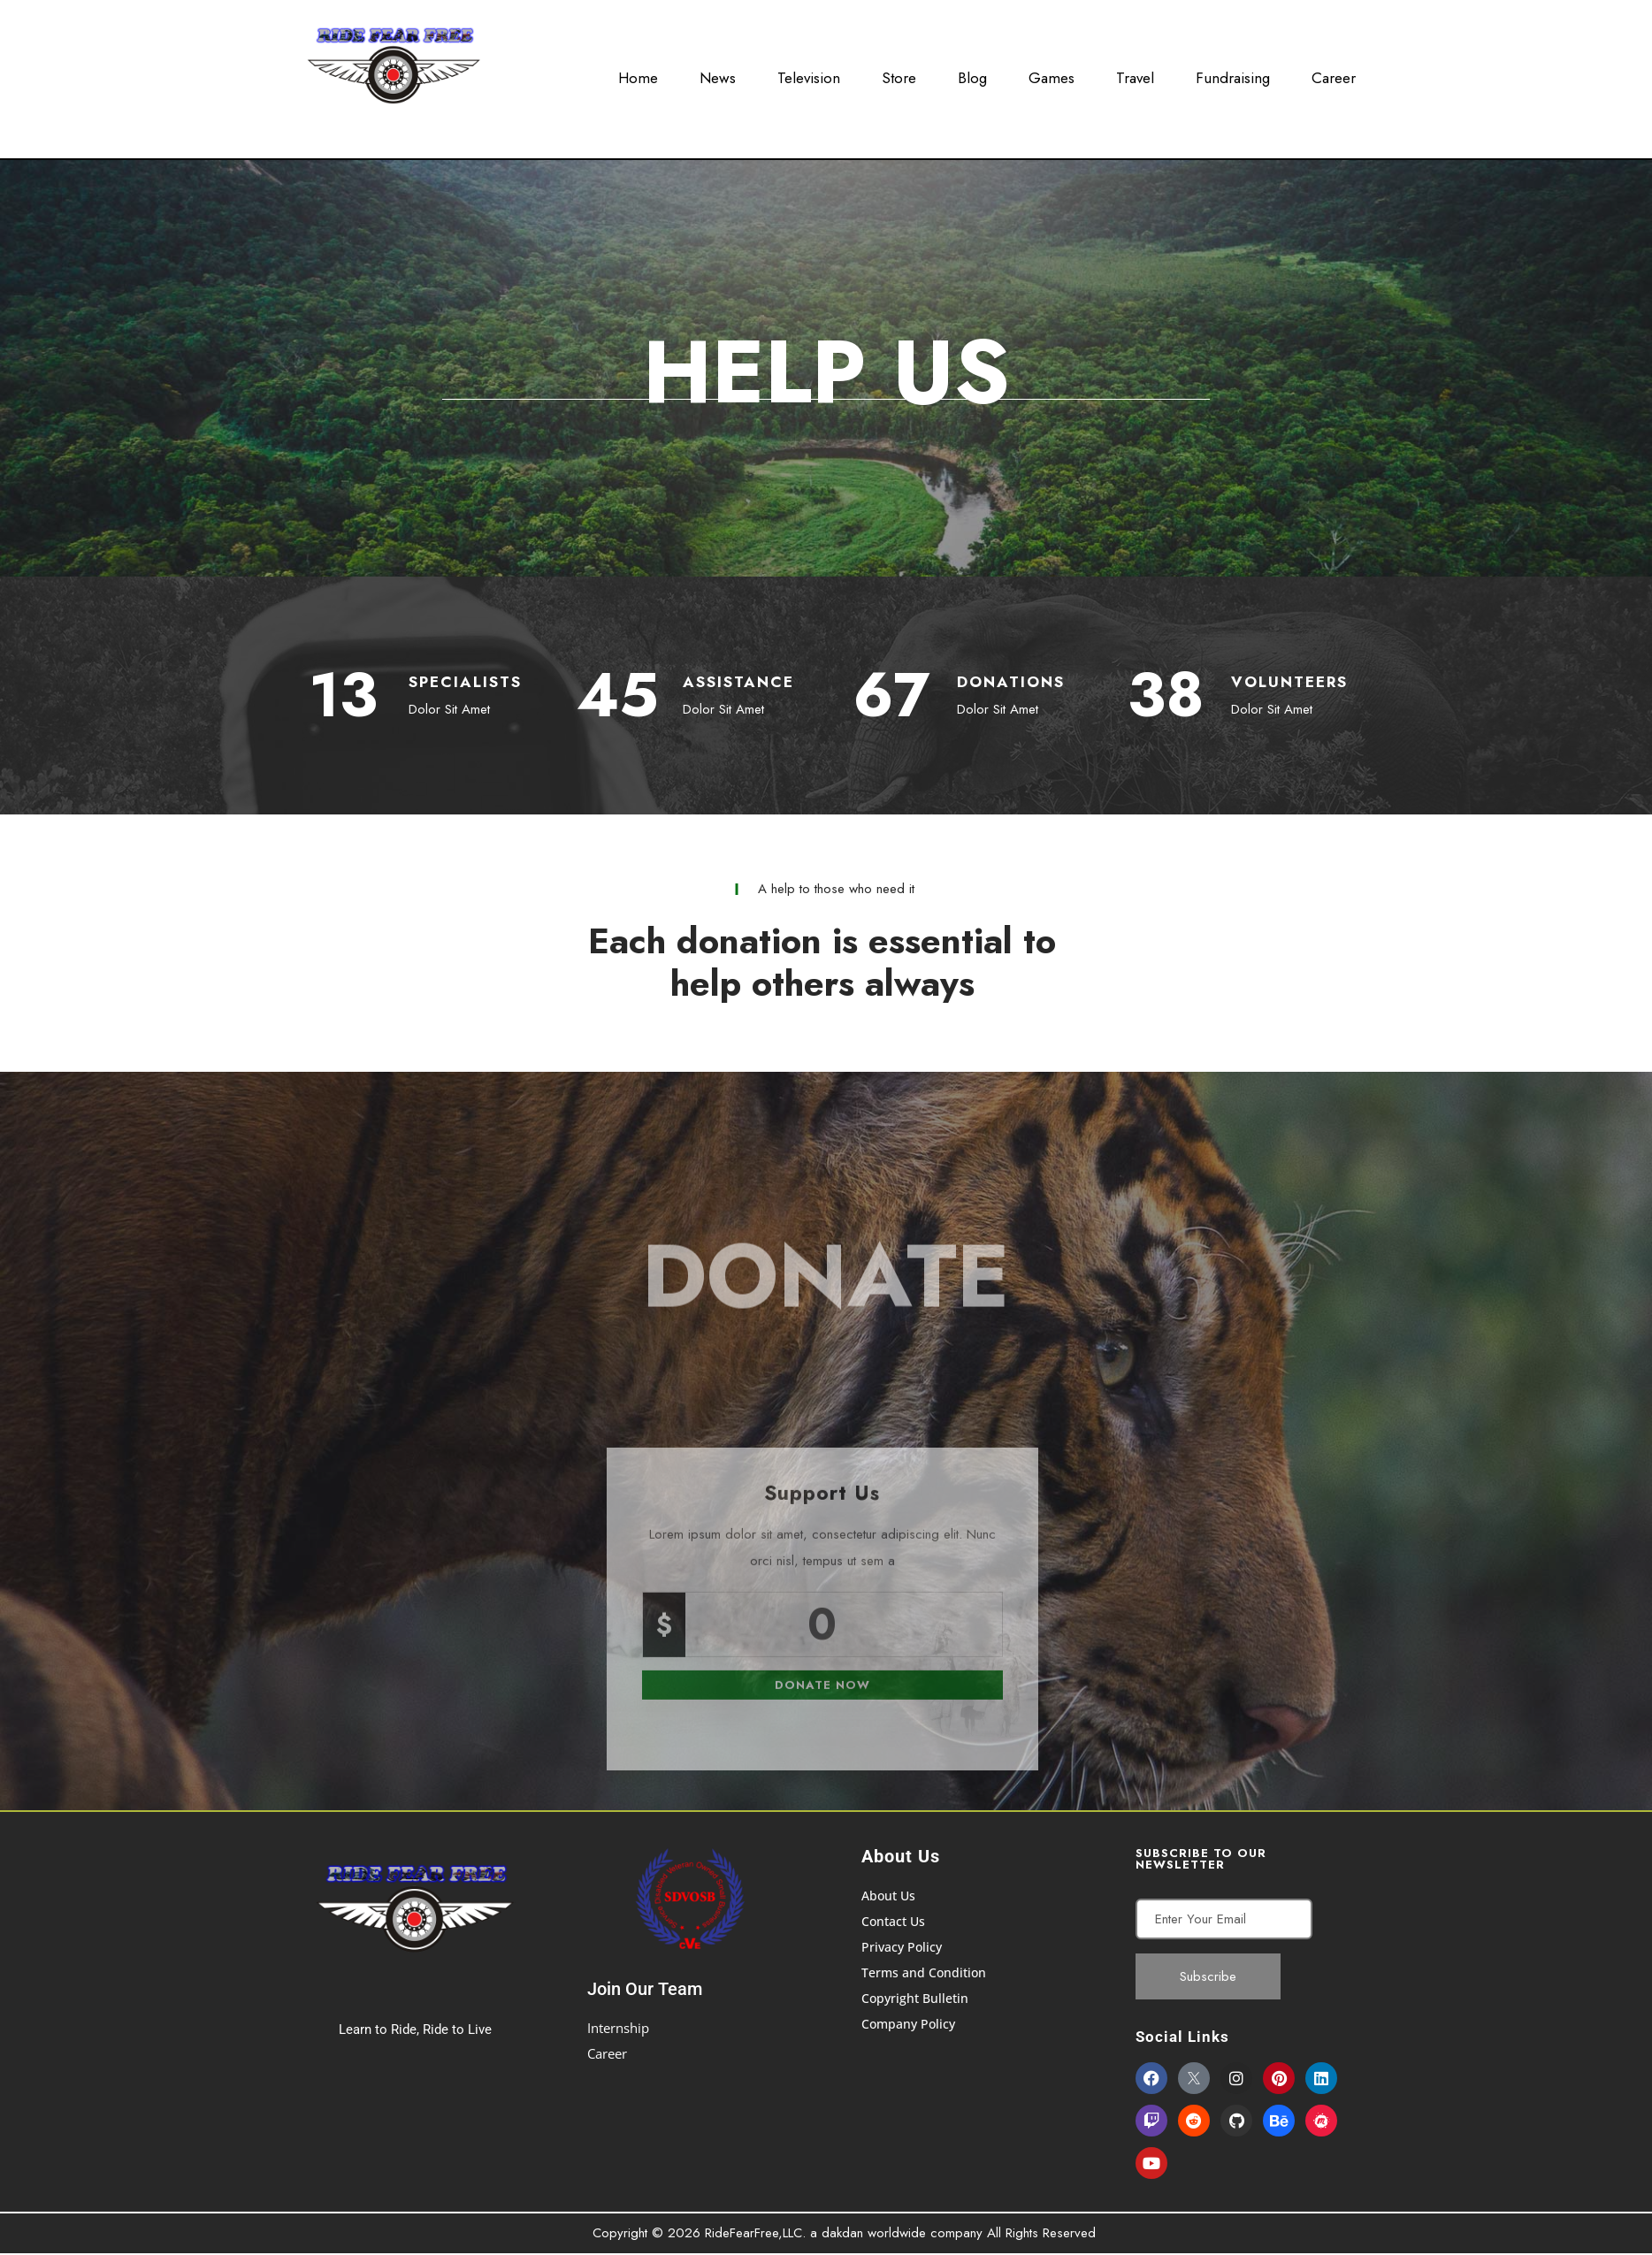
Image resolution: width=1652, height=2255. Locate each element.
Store (899, 72)
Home (638, 72)
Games (1052, 72)
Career (1334, 72)
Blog (972, 72)
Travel (1135, 72)
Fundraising (1233, 72)
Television (808, 72)
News (718, 72)
